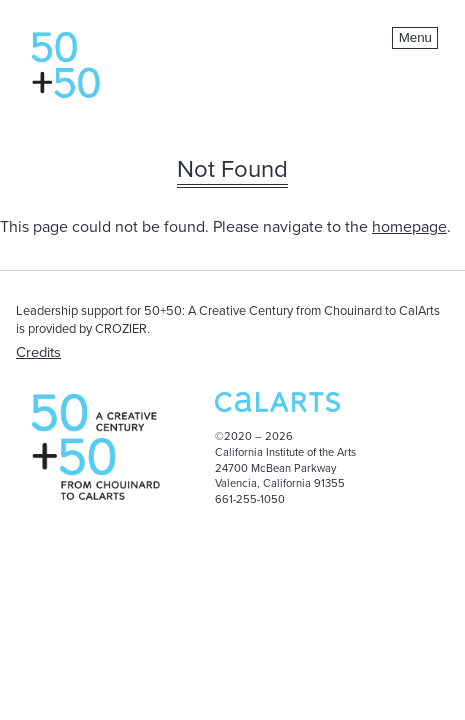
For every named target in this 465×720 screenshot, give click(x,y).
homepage (409, 227)
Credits (38, 352)
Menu (415, 37)
